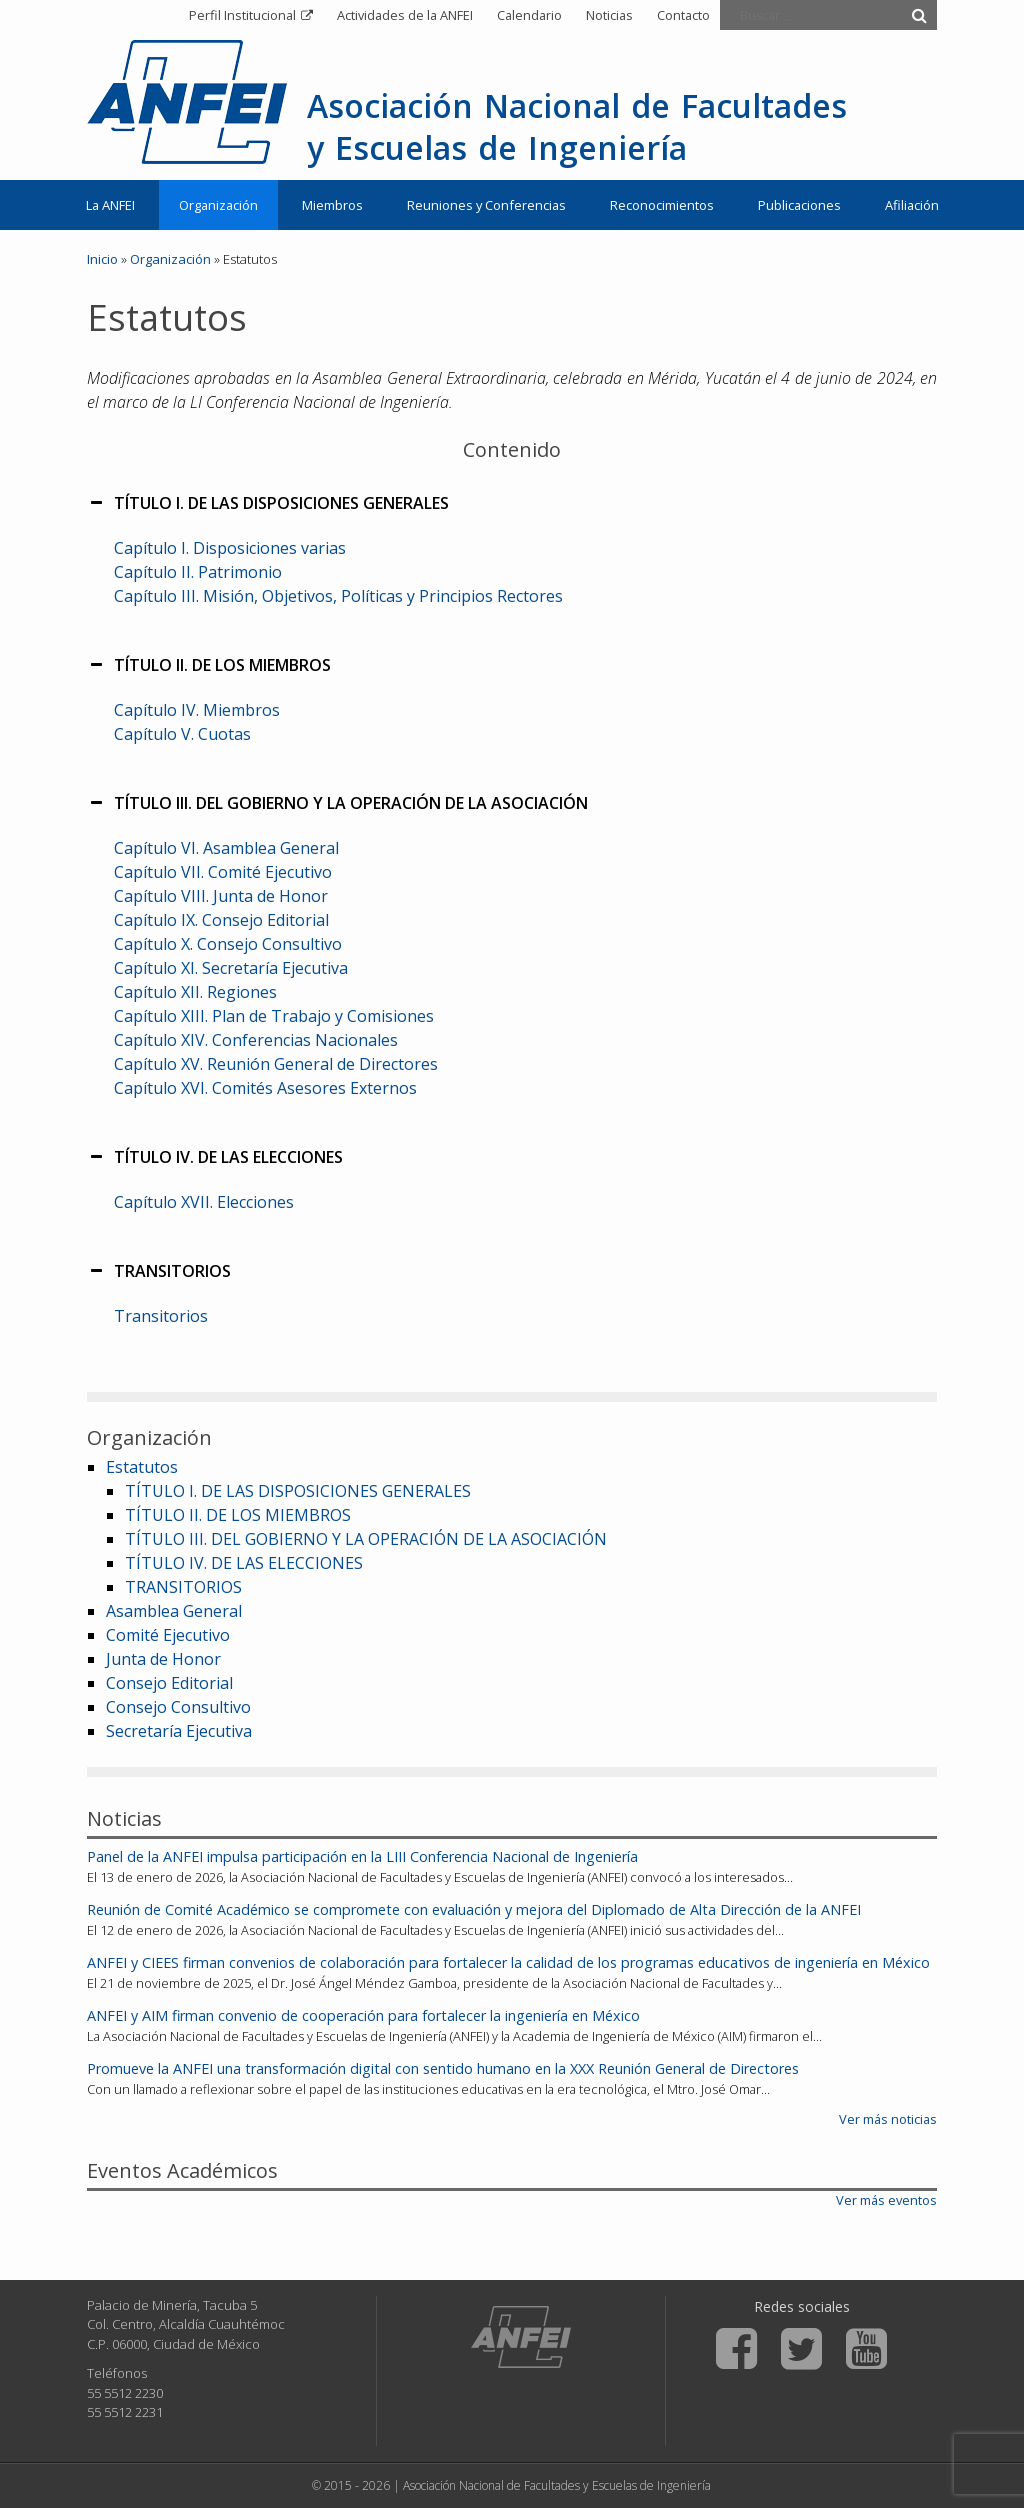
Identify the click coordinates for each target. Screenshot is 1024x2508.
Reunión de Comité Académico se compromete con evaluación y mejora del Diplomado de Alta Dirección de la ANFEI (474, 1909)
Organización (218, 205)
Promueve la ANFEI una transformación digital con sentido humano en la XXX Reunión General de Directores (443, 2068)
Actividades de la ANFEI (405, 15)
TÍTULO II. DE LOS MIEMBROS (238, 1515)
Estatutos (142, 1467)
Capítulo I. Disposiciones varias (230, 548)
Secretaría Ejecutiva (179, 1731)
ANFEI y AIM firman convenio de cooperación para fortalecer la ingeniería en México (363, 2015)
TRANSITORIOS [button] (159, 1271)
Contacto (683, 15)
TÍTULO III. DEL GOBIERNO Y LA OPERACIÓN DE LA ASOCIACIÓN (366, 1539)
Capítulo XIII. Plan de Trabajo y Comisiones (274, 1016)
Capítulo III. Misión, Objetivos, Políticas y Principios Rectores (338, 596)
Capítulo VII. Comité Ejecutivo (223, 872)
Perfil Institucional (242, 15)
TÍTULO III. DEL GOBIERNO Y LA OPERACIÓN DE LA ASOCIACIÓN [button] (337, 803)
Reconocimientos (662, 205)
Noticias (609, 15)
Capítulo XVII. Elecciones (204, 1202)
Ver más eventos (886, 2200)
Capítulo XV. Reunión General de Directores (276, 1064)
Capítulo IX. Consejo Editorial (221, 920)
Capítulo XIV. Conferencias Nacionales (256, 1040)
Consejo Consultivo (178, 1707)
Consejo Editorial (169, 1683)
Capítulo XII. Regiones (195, 992)
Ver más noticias (888, 2119)
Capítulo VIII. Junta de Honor (221, 896)
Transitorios (161, 1316)
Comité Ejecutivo (168, 1635)
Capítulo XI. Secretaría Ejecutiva (231, 968)
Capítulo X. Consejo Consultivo (228, 944)
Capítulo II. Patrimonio (198, 572)
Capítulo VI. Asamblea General (226, 848)
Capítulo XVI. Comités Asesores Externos (265, 1088)
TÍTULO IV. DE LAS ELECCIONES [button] (215, 1157)
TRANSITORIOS (183, 1587)
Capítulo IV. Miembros (197, 710)
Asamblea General (174, 1611)
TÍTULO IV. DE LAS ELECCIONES (244, 1563)
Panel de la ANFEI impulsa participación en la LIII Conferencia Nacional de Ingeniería (362, 1856)
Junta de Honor (163, 1659)
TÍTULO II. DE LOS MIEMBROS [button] (209, 665)
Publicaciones (799, 205)
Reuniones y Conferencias (486, 205)
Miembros (332, 205)
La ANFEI (110, 205)
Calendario (529, 15)
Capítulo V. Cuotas (182, 734)
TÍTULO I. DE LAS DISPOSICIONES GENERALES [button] (268, 503)
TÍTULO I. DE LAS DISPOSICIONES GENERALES (298, 1491)
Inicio (102, 259)
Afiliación (912, 205)
